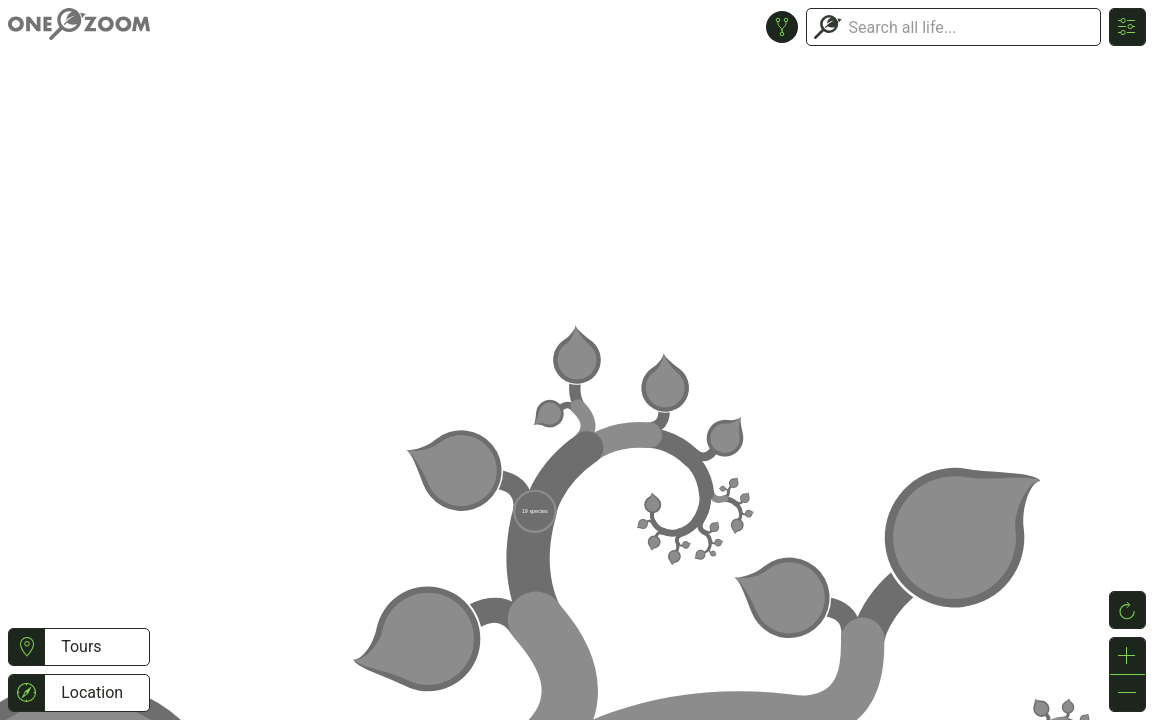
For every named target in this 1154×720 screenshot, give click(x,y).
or (577, 360)
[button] (26, 647)
